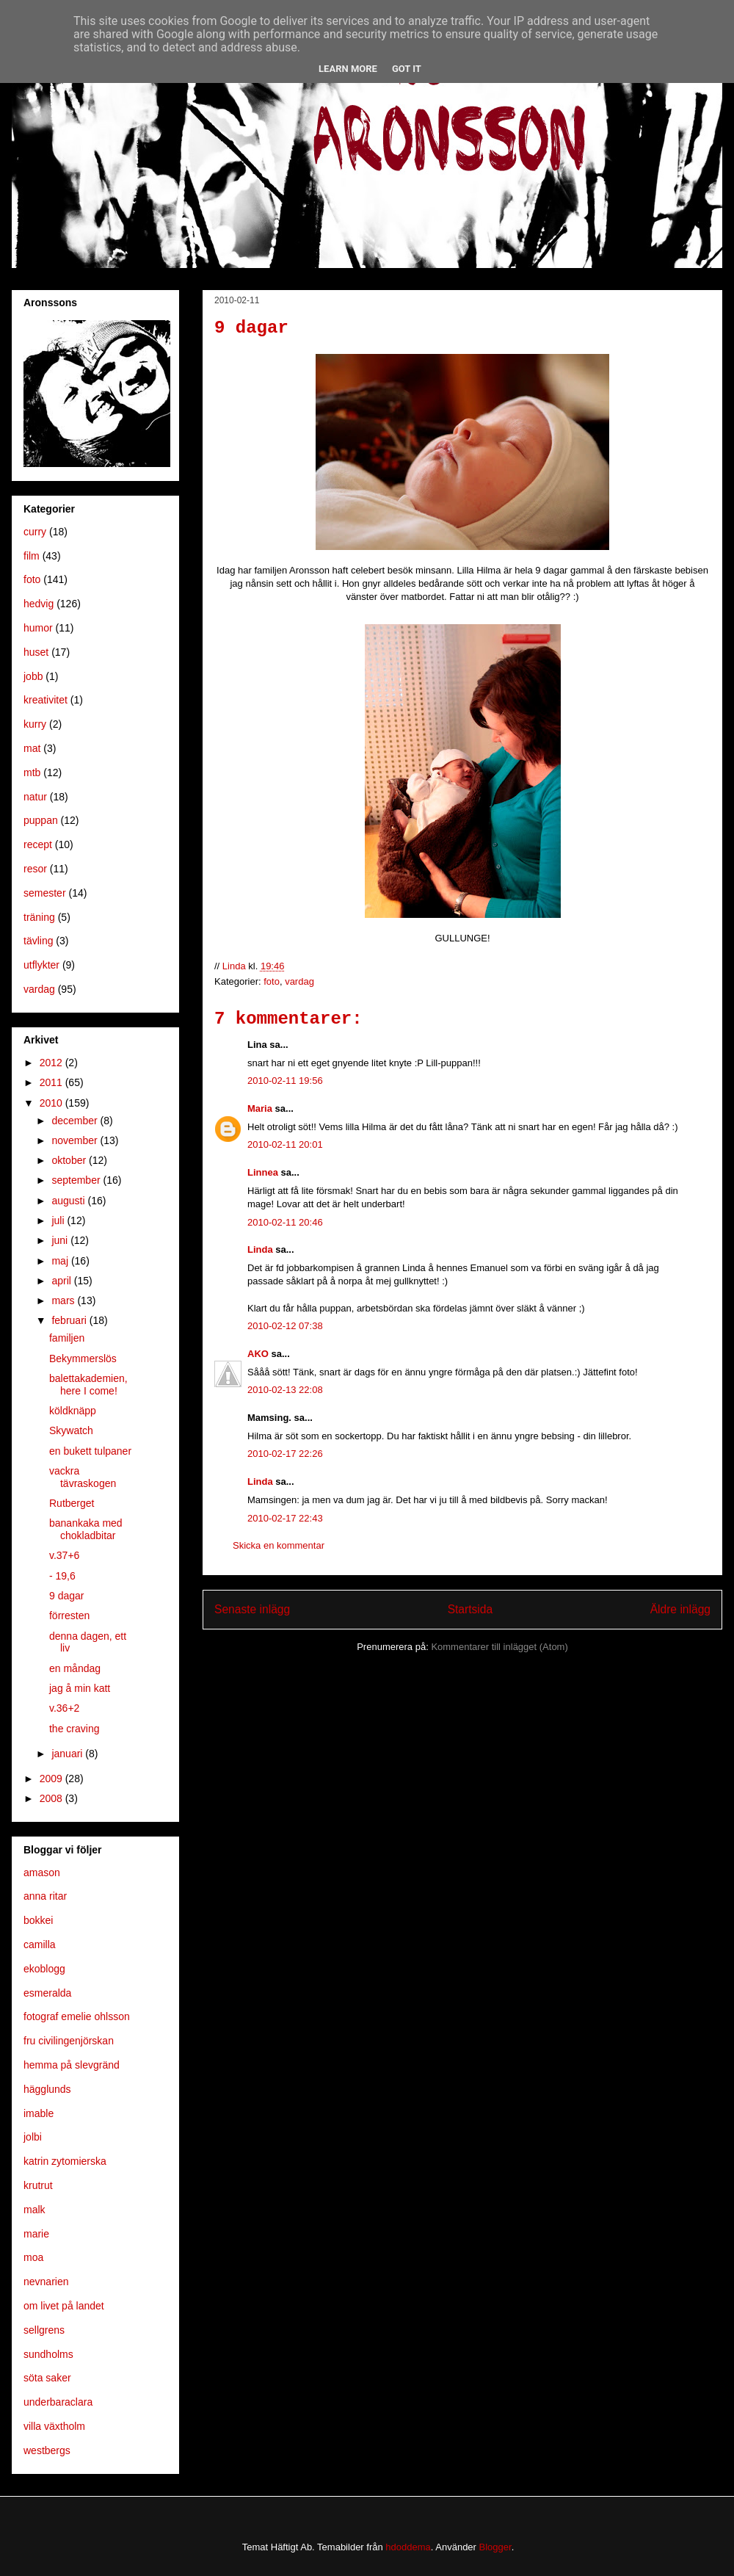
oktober (70, 1160)
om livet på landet (63, 2306)
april (62, 1281)
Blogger (495, 2547)
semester (44, 893)
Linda (260, 1249)
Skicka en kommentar (278, 1545)
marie (36, 2234)
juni (60, 1240)
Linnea (262, 1172)
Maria (259, 1108)
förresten (69, 1615)
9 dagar (66, 1596)
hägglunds (47, 2089)
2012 (52, 1062)
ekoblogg (44, 1969)
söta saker (47, 2378)
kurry (34, 724)
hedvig (38, 603)
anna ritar (45, 1896)
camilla (39, 1944)
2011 (52, 1082)
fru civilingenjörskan (68, 2041)
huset (35, 652)
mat (31, 748)
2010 (52, 1103)
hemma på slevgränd (71, 2065)
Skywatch (71, 1430)
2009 (52, 1778)
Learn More (348, 68)
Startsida (470, 1609)
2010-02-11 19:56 (285, 1080)
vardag (299, 981)
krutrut (38, 2185)
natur (35, 797)
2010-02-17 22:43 (285, 1518)
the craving (74, 1728)
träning (39, 917)
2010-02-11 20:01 (285, 1144)
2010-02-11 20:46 (285, 1222)
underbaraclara (57, 2402)
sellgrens (44, 2330)
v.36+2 (64, 1708)
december (75, 1120)
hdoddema (407, 2547)
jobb (33, 676)
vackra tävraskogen (82, 1477)
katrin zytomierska (64, 2161)
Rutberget (71, 1503)
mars (64, 1300)
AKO (258, 1353)
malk (34, 2209)
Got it (406, 68)
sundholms (48, 2354)
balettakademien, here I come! (88, 1384)
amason (41, 1872)
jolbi (32, 2137)
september (77, 1180)
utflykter (41, 965)
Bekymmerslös (83, 1358)
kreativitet (45, 700)
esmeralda (47, 1993)
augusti (69, 1200)
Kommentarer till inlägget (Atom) (499, 1646)
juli (59, 1220)
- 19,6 (62, 1576)
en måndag (75, 1668)
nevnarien (46, 2281)
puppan (40, 820)
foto (272, 981)
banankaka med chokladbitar (86, 1529)
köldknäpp (72, 1411)
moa (33, 2257)
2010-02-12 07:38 (285, 1325)
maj (60, 1261)
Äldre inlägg (680, 1609)
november (75, 1140)
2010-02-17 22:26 (285, 1453)
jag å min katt (79, 1688)
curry (34, 532)
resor (35, 869)
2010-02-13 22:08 (285, 1389)
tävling (38, 941)
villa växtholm (54, 2426)
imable (38, 2113)
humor (38, 628)
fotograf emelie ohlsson (76, 2016)
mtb (31, 772)
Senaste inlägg (252, 1609)
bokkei (38, 1920)
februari (70, 1320)
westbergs (46, 2450)
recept (37, 844)
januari (68, 1753)
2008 (52, 1798)
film (31, 556)
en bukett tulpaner (90, 1451)
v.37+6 (64, 1555)
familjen (66, 1338)
